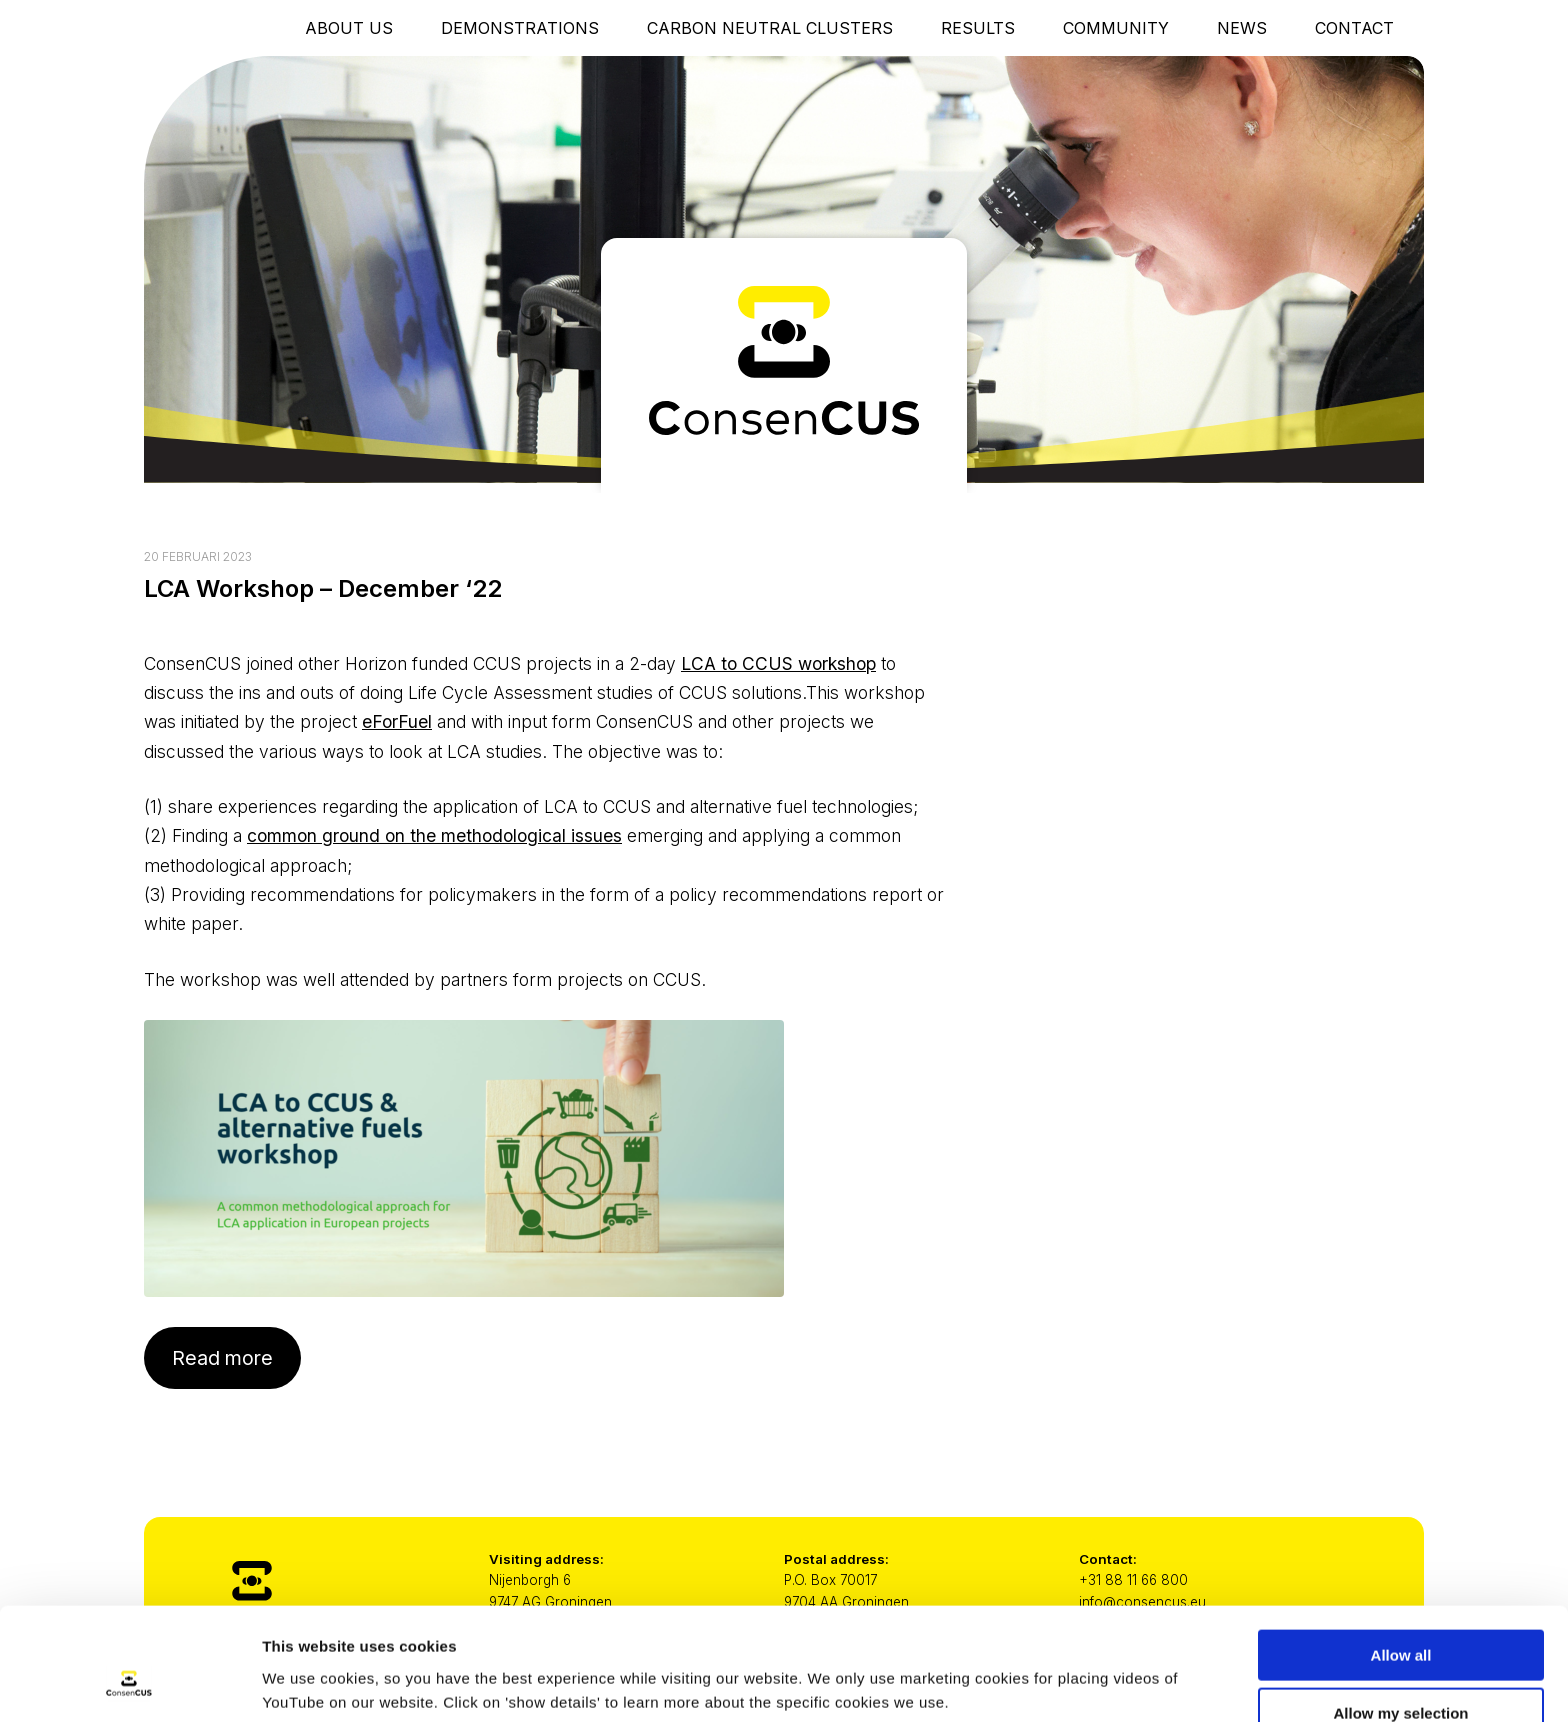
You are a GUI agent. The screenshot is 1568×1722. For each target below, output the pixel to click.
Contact (1354, 28)
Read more (222, 1358)
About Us (349, 28)
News (1242, 28)
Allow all (1401, 1555)
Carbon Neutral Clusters (770, 28)
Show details (1049, 1667)
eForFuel (397, 721)
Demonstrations (520, 28)
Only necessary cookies (1401, 1672)
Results (978, 28)
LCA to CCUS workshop (778, 663)
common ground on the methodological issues (434, 835)
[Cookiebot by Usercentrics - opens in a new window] (129, 1683)
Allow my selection (1400, 1614)
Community (1116, 28)
